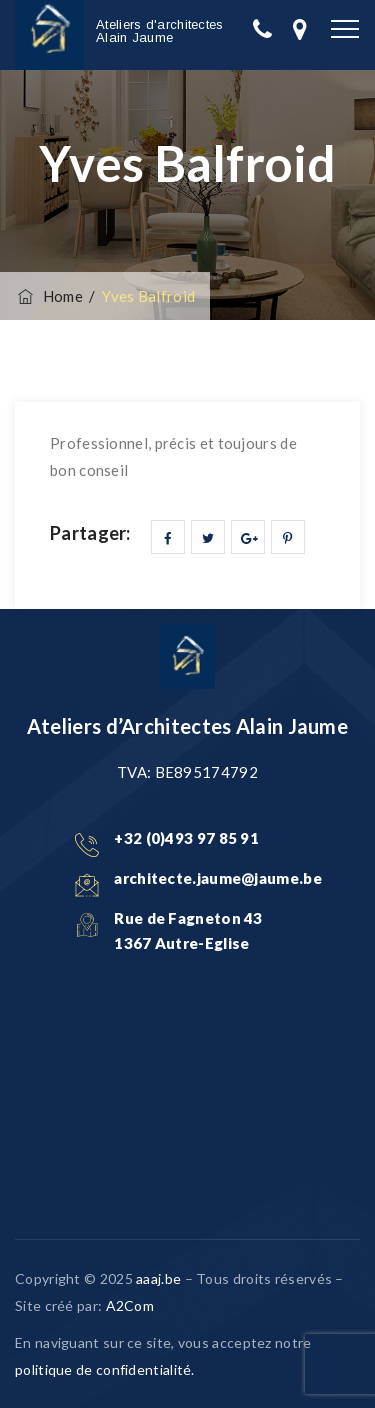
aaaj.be (158, 1278)
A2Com (130, 1305)
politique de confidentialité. (105, 1369)
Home (49, 296)
